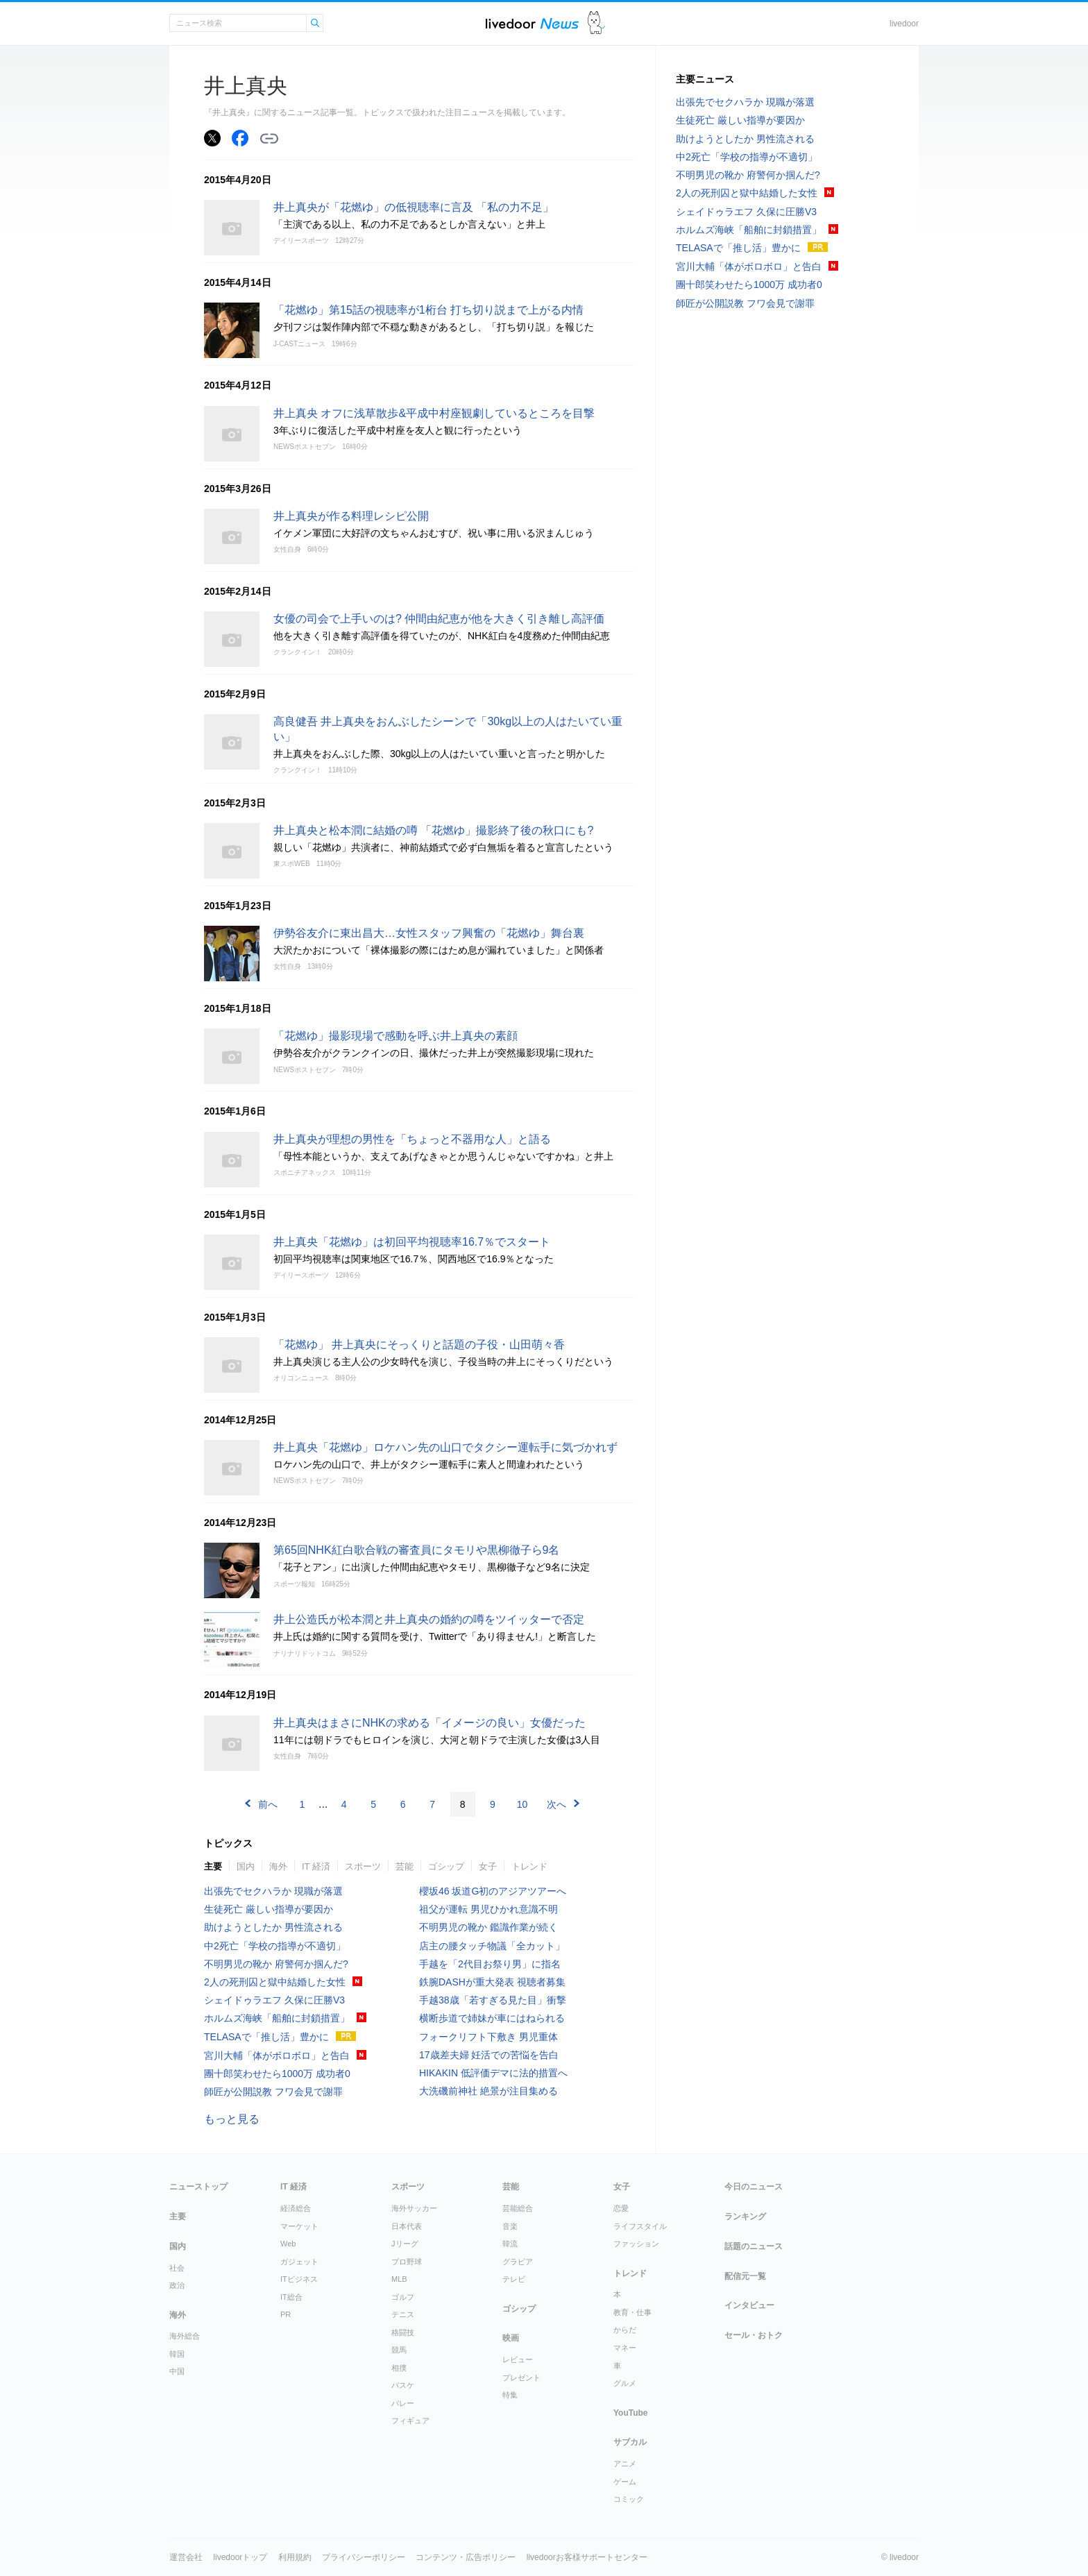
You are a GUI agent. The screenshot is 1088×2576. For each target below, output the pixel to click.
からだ (624, 2329)
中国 (177, 2371)
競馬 (399, 2350)
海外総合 (184, 2336)
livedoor (904, 23)
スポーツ (363, 1866)
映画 (510, 2338)
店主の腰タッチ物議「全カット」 (492, 1945)
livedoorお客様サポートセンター (587, 2557)
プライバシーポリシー (363, 2557)
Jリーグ (404, 2243)
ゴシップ (446, 1866)
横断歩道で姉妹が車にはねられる (492, 2018)
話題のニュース (753, 2246)
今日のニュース (753, 2187)
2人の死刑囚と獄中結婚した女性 (275, 1982)
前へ (268, 1804)
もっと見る (232, 2119)
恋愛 (621, 2208)
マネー (624, 2348)
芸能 (405, 1866)
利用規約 (295, 2557)
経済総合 (295, 2208)
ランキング (745, 2216)
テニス (402, 2314)
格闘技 (402, 2332)
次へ (556, 1804)
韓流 (510, 2243)
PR (285, 2314)
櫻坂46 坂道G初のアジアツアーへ (492, 1891)
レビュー (517, 2359)
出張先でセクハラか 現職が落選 (273, 1891)
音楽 (510, 2226)
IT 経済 (316, 1866)
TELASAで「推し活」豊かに (266, 2036)
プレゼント (521, 2377)
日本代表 (406, 2226)
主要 (213, 1866)
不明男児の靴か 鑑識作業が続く (488, 1927)
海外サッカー (414, 2208)
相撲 (399, 2368)
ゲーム (624, 2481)
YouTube (630, 2413)
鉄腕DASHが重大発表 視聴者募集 (492, 1982)
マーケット (299, 2226)
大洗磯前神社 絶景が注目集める (488, 2090)
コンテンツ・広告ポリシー (466, 2557)
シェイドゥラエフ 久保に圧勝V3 (274, 2000)
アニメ (624, 2463)
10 (522, 1804)
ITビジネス (299, 2279)
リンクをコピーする (269, 138)
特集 (510, 2395)
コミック (628, 2499)
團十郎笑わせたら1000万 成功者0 (277, 2073)
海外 (278, 1866)
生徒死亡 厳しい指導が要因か (268, 1909)
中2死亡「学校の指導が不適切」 (275, 1945)
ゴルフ (402, 2297)
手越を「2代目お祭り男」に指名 (490, 1963)
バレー (402, 2403)
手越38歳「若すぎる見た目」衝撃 (492, 2000)
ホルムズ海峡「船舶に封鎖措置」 (277, 2018)
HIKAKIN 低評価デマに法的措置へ (493, 2072)
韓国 (177, 2354)
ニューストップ (198, 2187)
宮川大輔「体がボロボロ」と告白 (277, 2055)
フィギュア (410, 2420)
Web (288, 2243)
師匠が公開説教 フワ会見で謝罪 (273, 2091)
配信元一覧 (745, 2276)
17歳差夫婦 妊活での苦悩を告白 (489, 2054)
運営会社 (186, 2557)
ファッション (636, 2243)
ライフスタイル (640, 2226)
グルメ (624, 2383)
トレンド (529, 1866)
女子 (488, 1866)
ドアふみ (596, 23)
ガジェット (299, 2261)
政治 (177, 2285)
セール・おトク (753, 2335)
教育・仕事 (632, 2312)
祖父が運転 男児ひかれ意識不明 (488, 1909)
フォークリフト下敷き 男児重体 (488, 2036)
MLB (399, 2279)
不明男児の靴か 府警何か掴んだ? (276, 1963)
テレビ (513, 2279)
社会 (177, 2268)
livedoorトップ (240, 2557)
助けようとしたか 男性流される (273, 1927)
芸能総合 (517, 2208)
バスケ (402, 2385)
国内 (246, 1866)
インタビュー (749, 2305)
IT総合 (291, 2297)
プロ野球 (406, 2261)
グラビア (517, 2261)
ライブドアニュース (532, 23)
